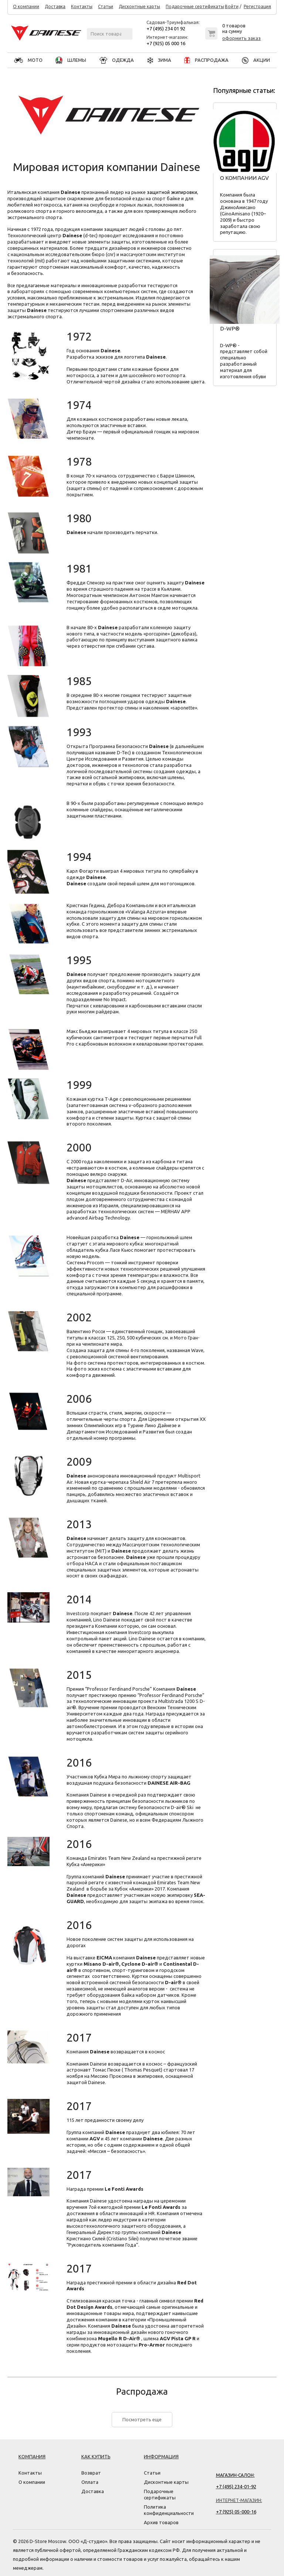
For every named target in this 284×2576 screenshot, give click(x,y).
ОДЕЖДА (116, 60)
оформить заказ (241, 38)
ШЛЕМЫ (70, 60)
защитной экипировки (172, 192)
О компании (26, 7)
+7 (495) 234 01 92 (165, 28)
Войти (232, 7)
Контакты (81, 7)
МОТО (28, 60)
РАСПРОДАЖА (206, 60)
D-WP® (230, 328)
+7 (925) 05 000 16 (165, 43)
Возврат (91, 2472)
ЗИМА (159, 60)
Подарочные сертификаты (195, 7)
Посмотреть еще (142, 2419)
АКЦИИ (256, 60)
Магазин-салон (235, 2475)
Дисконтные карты (139, 7)
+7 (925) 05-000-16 (236, 2511)
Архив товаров (161, 2522)
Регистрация (257, 7)
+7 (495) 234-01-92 (236, 2486)
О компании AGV (244, 178)
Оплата (89, 2482)
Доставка (55, 7)
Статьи (105, 7)
